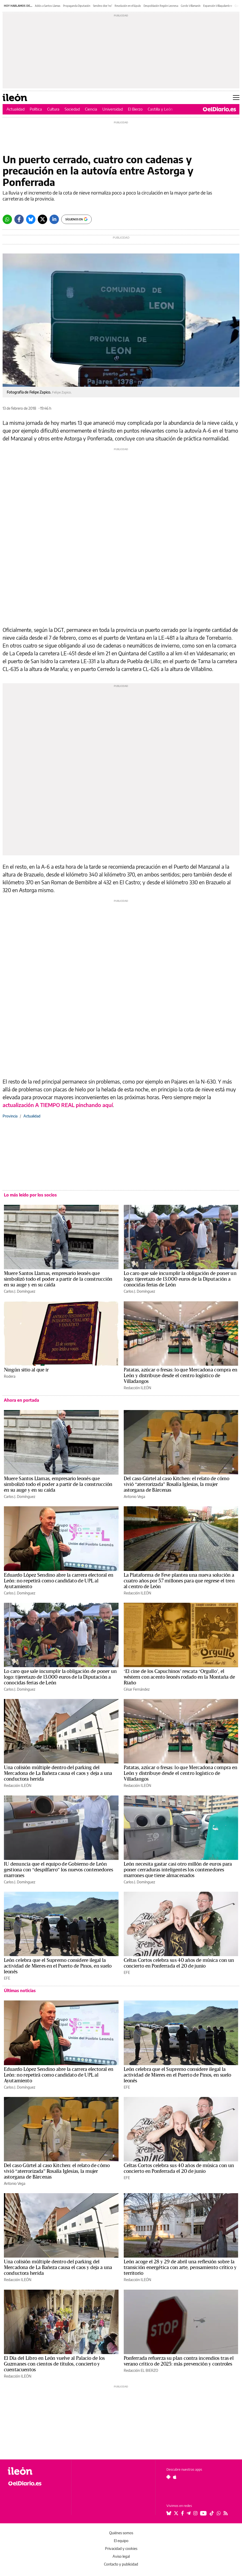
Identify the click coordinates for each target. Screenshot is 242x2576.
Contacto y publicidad (121, 2564)
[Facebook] (19, 219)
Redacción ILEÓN (137, 1388)
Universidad (112, 109)
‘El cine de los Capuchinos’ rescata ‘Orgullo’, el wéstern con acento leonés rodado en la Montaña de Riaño (179, 1677)
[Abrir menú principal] (236, 97)
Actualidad (15, 109)
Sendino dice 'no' (102, 5)
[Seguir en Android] (168, 2477)
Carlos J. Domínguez (19, 1291)
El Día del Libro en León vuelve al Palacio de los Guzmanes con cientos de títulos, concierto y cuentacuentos (54, 2364)
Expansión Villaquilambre (217, 5)
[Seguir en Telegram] (189, 2513)
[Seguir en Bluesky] (168, 2513)
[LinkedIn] (54, 219)
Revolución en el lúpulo (128, 5)
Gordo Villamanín (191, 5)
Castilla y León (160, 109)
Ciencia (91, 109)
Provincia (10, 1116)
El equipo (121, 2540)
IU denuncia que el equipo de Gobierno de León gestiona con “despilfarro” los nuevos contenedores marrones (58, 1869)
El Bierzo (135, 109)
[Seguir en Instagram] (195, 2513)
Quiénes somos (121, 2533)
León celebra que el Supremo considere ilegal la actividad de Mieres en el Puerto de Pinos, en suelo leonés (57, 1966)
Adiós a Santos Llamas (47, 5)
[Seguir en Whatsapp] (219, 2513)
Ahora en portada (21, 1400)
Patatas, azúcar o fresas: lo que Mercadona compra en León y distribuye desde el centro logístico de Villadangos (181, 1375)
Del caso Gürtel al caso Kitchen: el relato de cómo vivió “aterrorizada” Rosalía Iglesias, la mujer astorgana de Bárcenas (176, 1484)
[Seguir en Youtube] (203, 2513)
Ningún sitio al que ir (26, 1369)
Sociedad (72, 109)
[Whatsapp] (7, 219)
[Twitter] (42, 219)
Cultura (53, 109)
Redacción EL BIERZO (141, 2370)
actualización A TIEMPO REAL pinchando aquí (58, 1105)
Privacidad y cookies (121, 2548)
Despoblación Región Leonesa (161, 5)
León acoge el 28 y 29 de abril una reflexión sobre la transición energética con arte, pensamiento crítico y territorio (180, 2267)
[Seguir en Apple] (175, 2477)
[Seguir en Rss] (226, 2513)
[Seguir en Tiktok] (211, 2513)
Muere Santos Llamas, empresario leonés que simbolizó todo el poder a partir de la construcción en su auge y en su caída (58, 1279)
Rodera (9, 1376)
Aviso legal (121, 2556)
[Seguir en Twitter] (176, 2513)
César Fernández (137, 1689)
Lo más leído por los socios (30, 1195)
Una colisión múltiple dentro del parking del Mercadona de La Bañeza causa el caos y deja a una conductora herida (58, 1773)
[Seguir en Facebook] (182, 2513)
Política (36, 109)
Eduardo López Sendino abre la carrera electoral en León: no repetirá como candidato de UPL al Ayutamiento (58, 1581)
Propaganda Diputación (76, 5)
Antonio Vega (134, 1496)
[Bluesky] (30, 219)
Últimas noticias (20, 1990)
